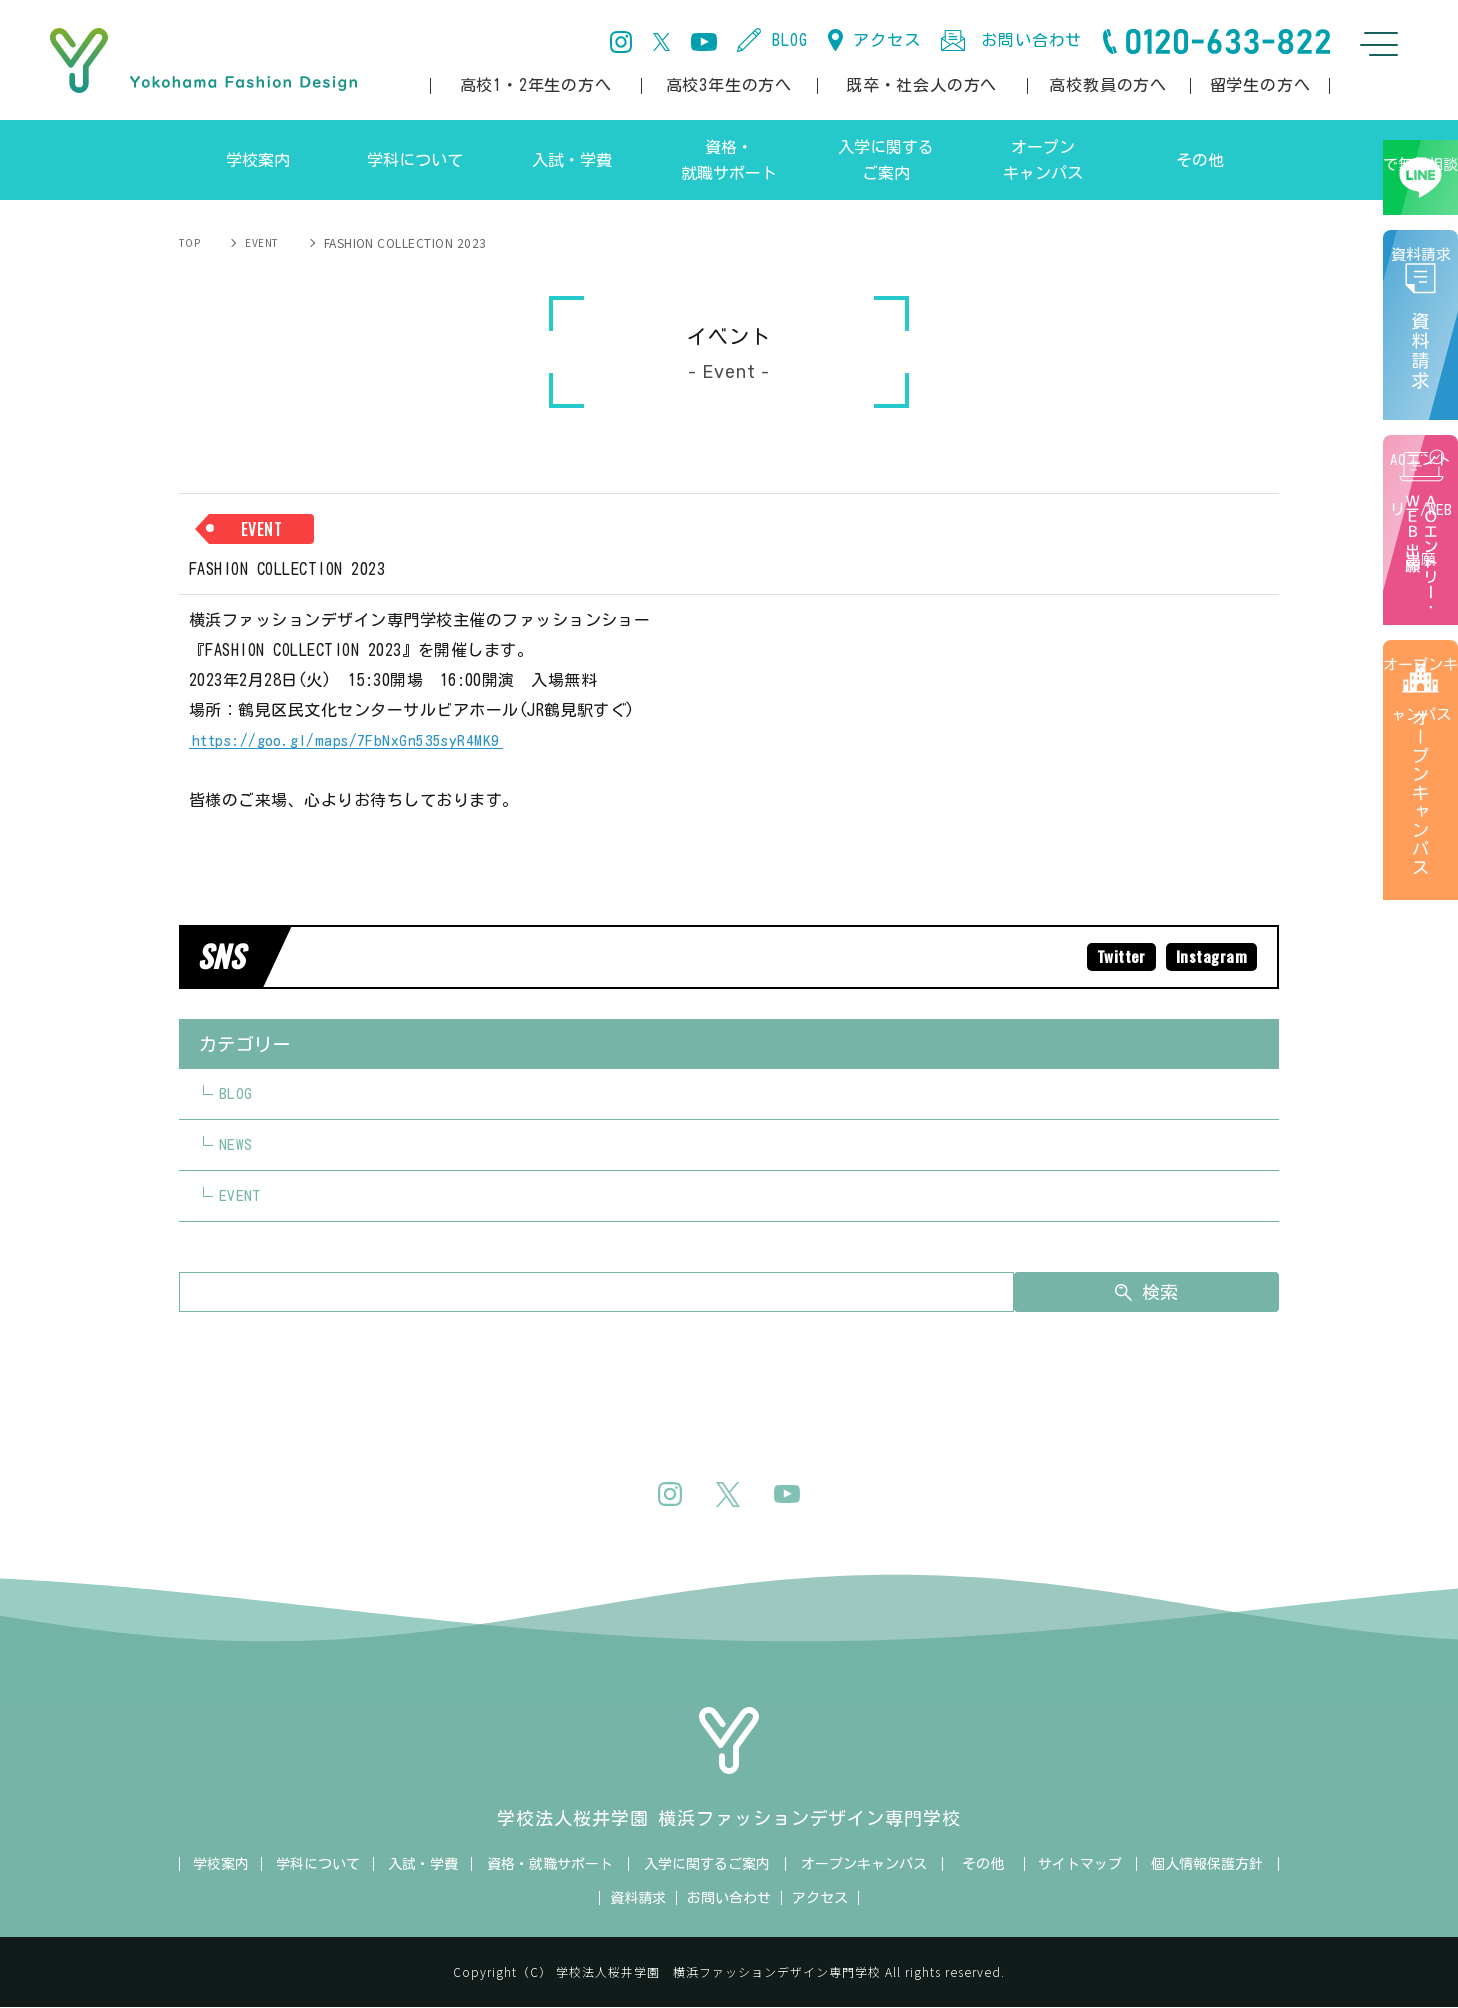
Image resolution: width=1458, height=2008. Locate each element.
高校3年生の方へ (729, 85)
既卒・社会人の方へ (921, 85)
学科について (318, 1865)
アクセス (886, 40)
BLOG (789, 40)
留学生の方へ (1260, 85)
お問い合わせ (1031, 40)
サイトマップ (1080, 1865)
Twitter (1117, 957)
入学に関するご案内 (707, 1865)
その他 (983, 1865)
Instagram (1210, 957)
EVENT (248, 242)
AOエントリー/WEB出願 (1424, 573)
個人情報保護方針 (1207, 1865)
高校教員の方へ (1108, 85)
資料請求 (1428, 368)
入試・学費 (423, 1865)
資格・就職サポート (550, 1865)
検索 (1180, 1293)
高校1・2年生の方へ (536, 85)
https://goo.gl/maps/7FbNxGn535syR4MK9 (348, 740)
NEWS (236, 1146)
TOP (191, 242)
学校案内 (221, 1865)
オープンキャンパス (1424, 831)
